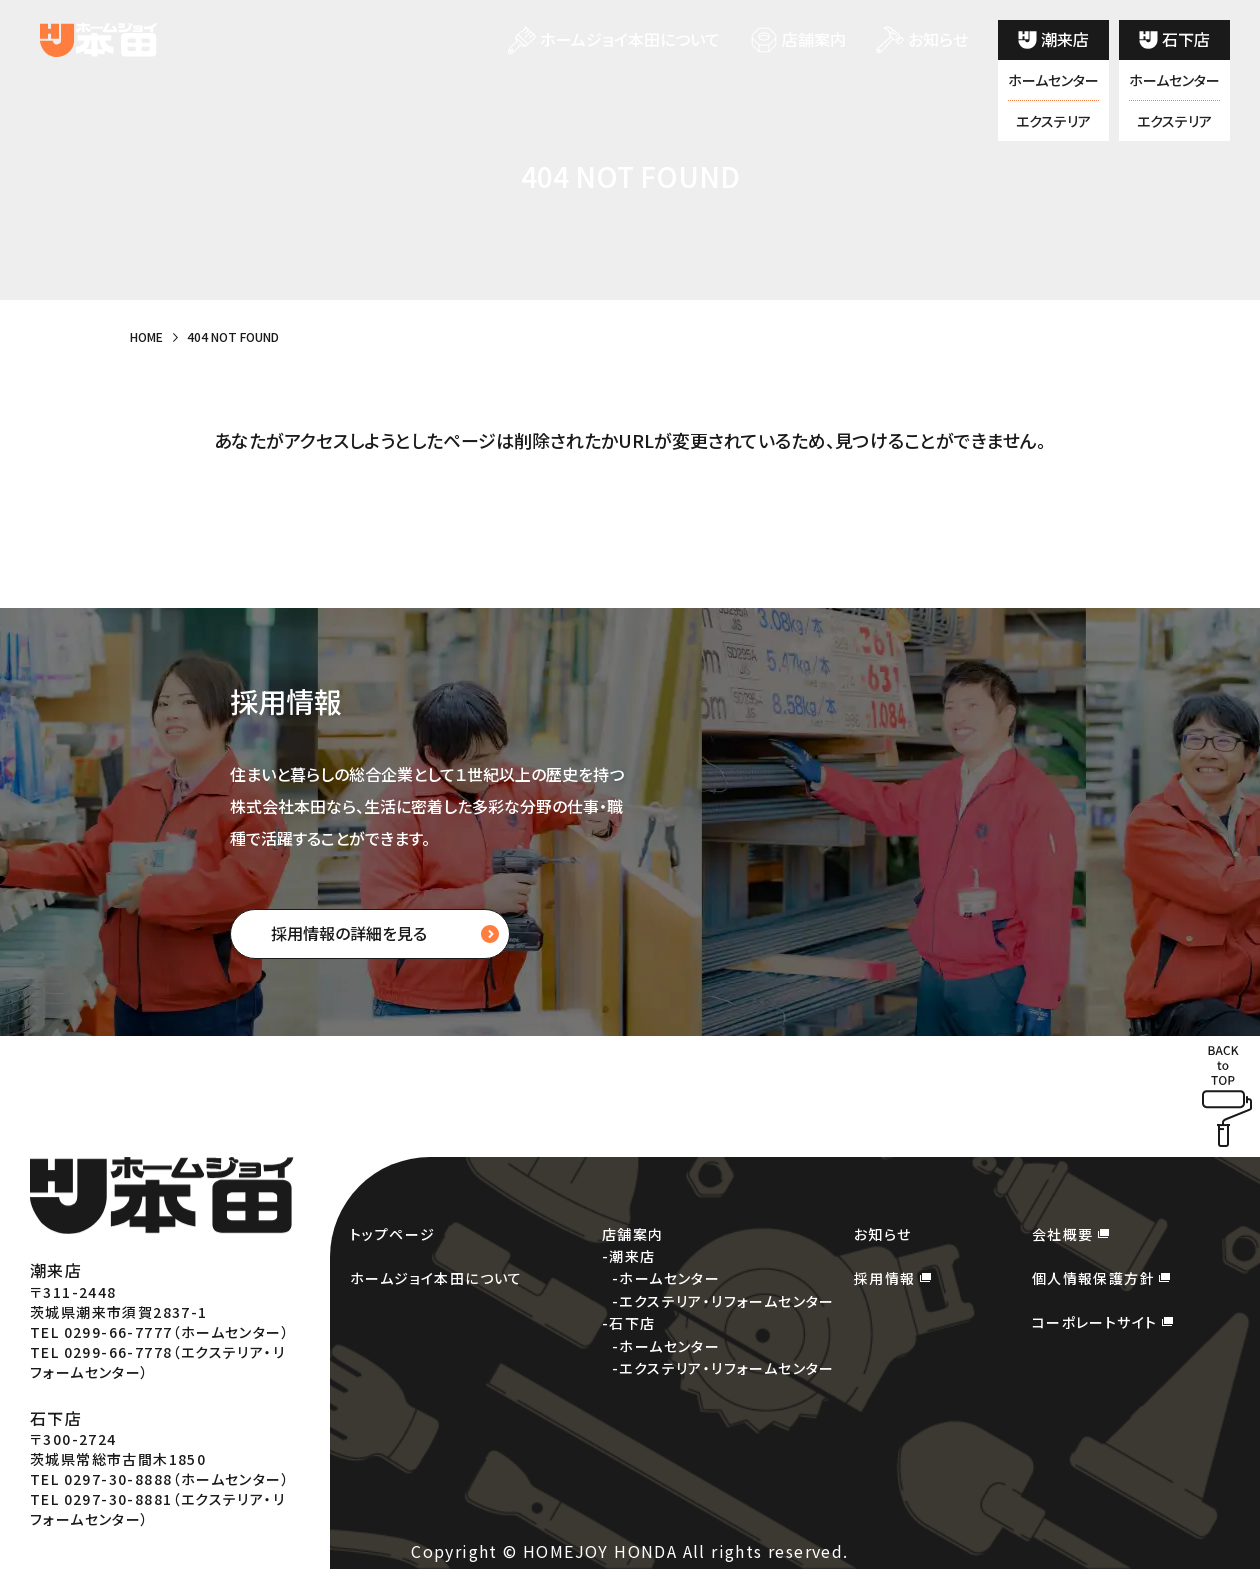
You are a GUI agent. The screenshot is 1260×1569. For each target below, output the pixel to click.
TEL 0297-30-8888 (101, 1479)
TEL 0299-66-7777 (101, 1332)
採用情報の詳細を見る (349, 933)
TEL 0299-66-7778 (101, 1352)
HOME (146, 337)
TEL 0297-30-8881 (101, 1499)
